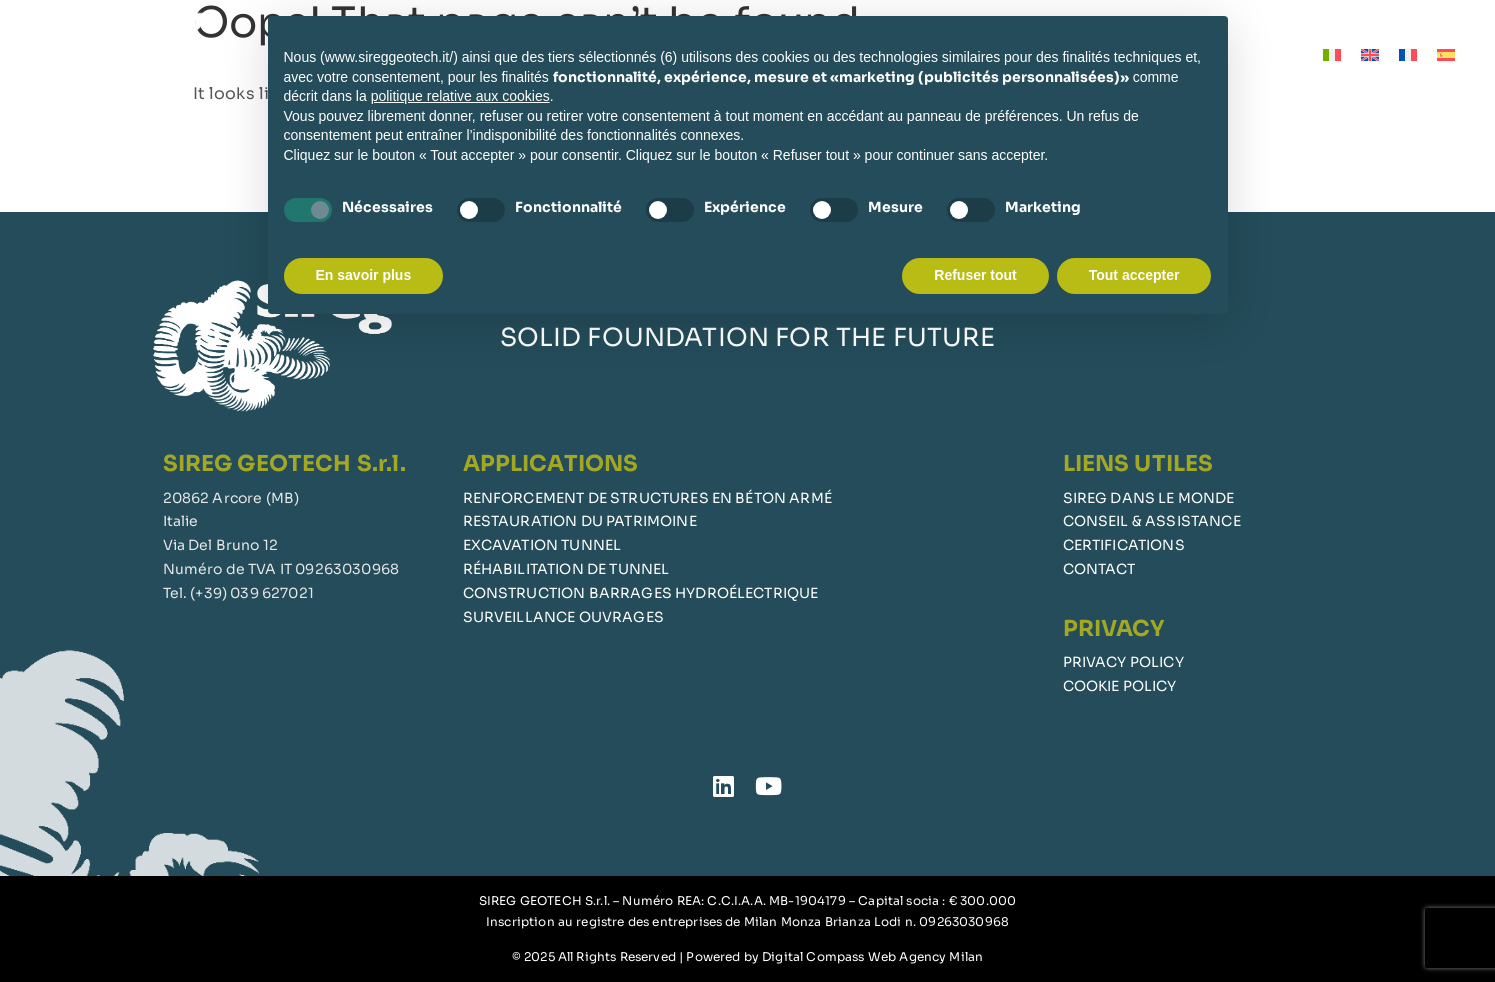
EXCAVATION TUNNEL (542, 545)
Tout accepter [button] (1134, 275)
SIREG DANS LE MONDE (1149, 498)
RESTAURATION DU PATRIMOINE (580, 521)
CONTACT (1099, 569)
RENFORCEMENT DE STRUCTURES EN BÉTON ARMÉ (647, 498)
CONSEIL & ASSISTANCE (1152, 521)
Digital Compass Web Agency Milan (872, 956)
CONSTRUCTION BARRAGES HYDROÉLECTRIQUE (641, 593)
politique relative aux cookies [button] (460, 96)
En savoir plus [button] (364, 275)
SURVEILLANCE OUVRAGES (563, 617)
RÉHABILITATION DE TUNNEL (566, 569)
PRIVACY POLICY (1123, 662)
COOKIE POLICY (1120, 686)
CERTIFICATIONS (1124, 545)
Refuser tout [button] (975, 275)
